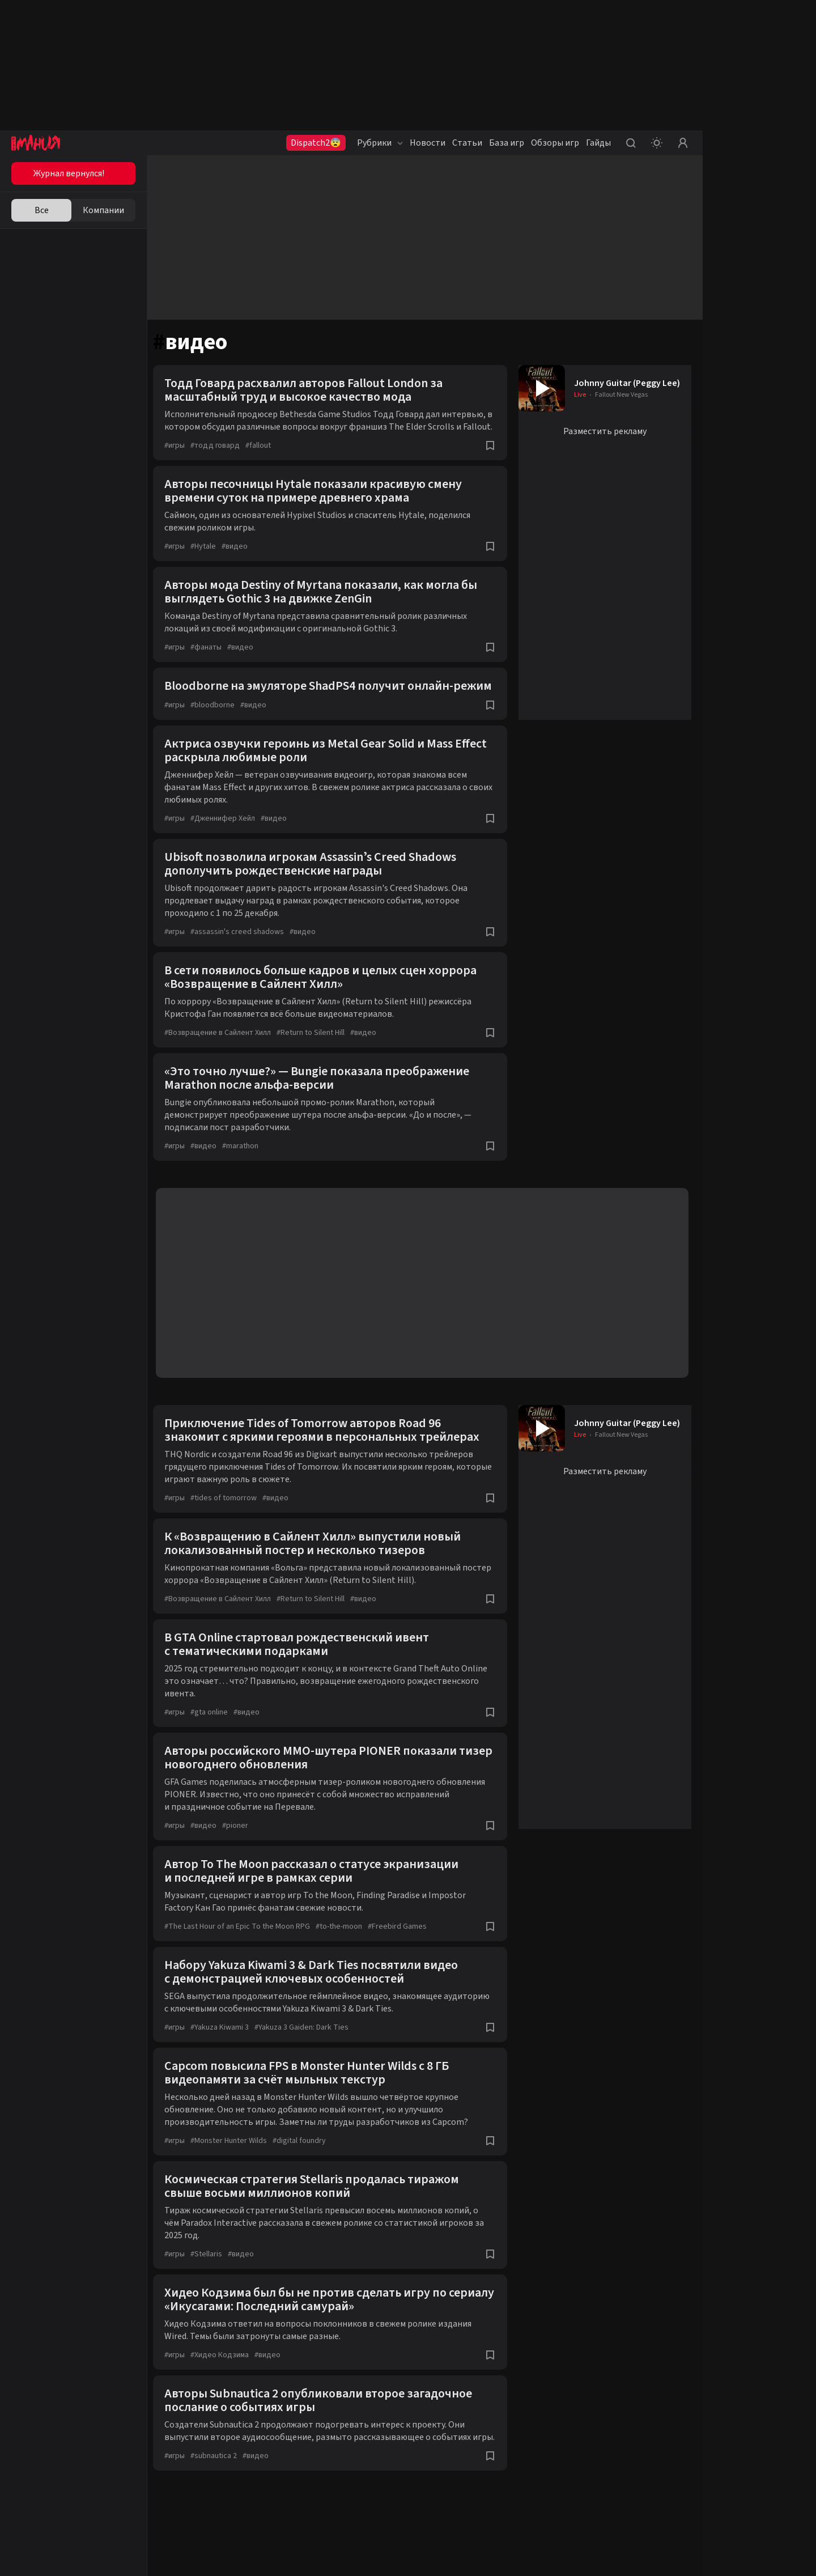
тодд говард (220, 458)
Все (42, 210)
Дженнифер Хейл (228, 844)
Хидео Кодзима (225, 2381)
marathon (246, 1172)
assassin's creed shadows (243, 958)
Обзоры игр (555, 143)
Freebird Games (402, 1952)
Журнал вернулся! (68, 173)
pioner (241, 1851)
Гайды (598, 143)
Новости (427, 143)
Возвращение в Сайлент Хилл (223, 1058)
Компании (103, 210)
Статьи (467, 143)
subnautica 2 (219, 2494)
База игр (506, 143)
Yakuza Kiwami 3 (225, 2053)
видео (240, 559)
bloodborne (218, 731)
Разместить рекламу (605, 431)
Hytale (209, 559)
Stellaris (212, 2280)
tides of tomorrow (229, 1524)
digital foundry (305, 2166)
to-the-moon (344, 1952)
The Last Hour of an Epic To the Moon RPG (243, 1952)
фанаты (211, 659)
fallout (264, 458)
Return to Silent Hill (316, 1058)
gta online (214, 1738)
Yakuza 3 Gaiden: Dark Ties (307, 2053)
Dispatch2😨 (316, 143)
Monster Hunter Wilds (234, 2166)
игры (180, 458)
